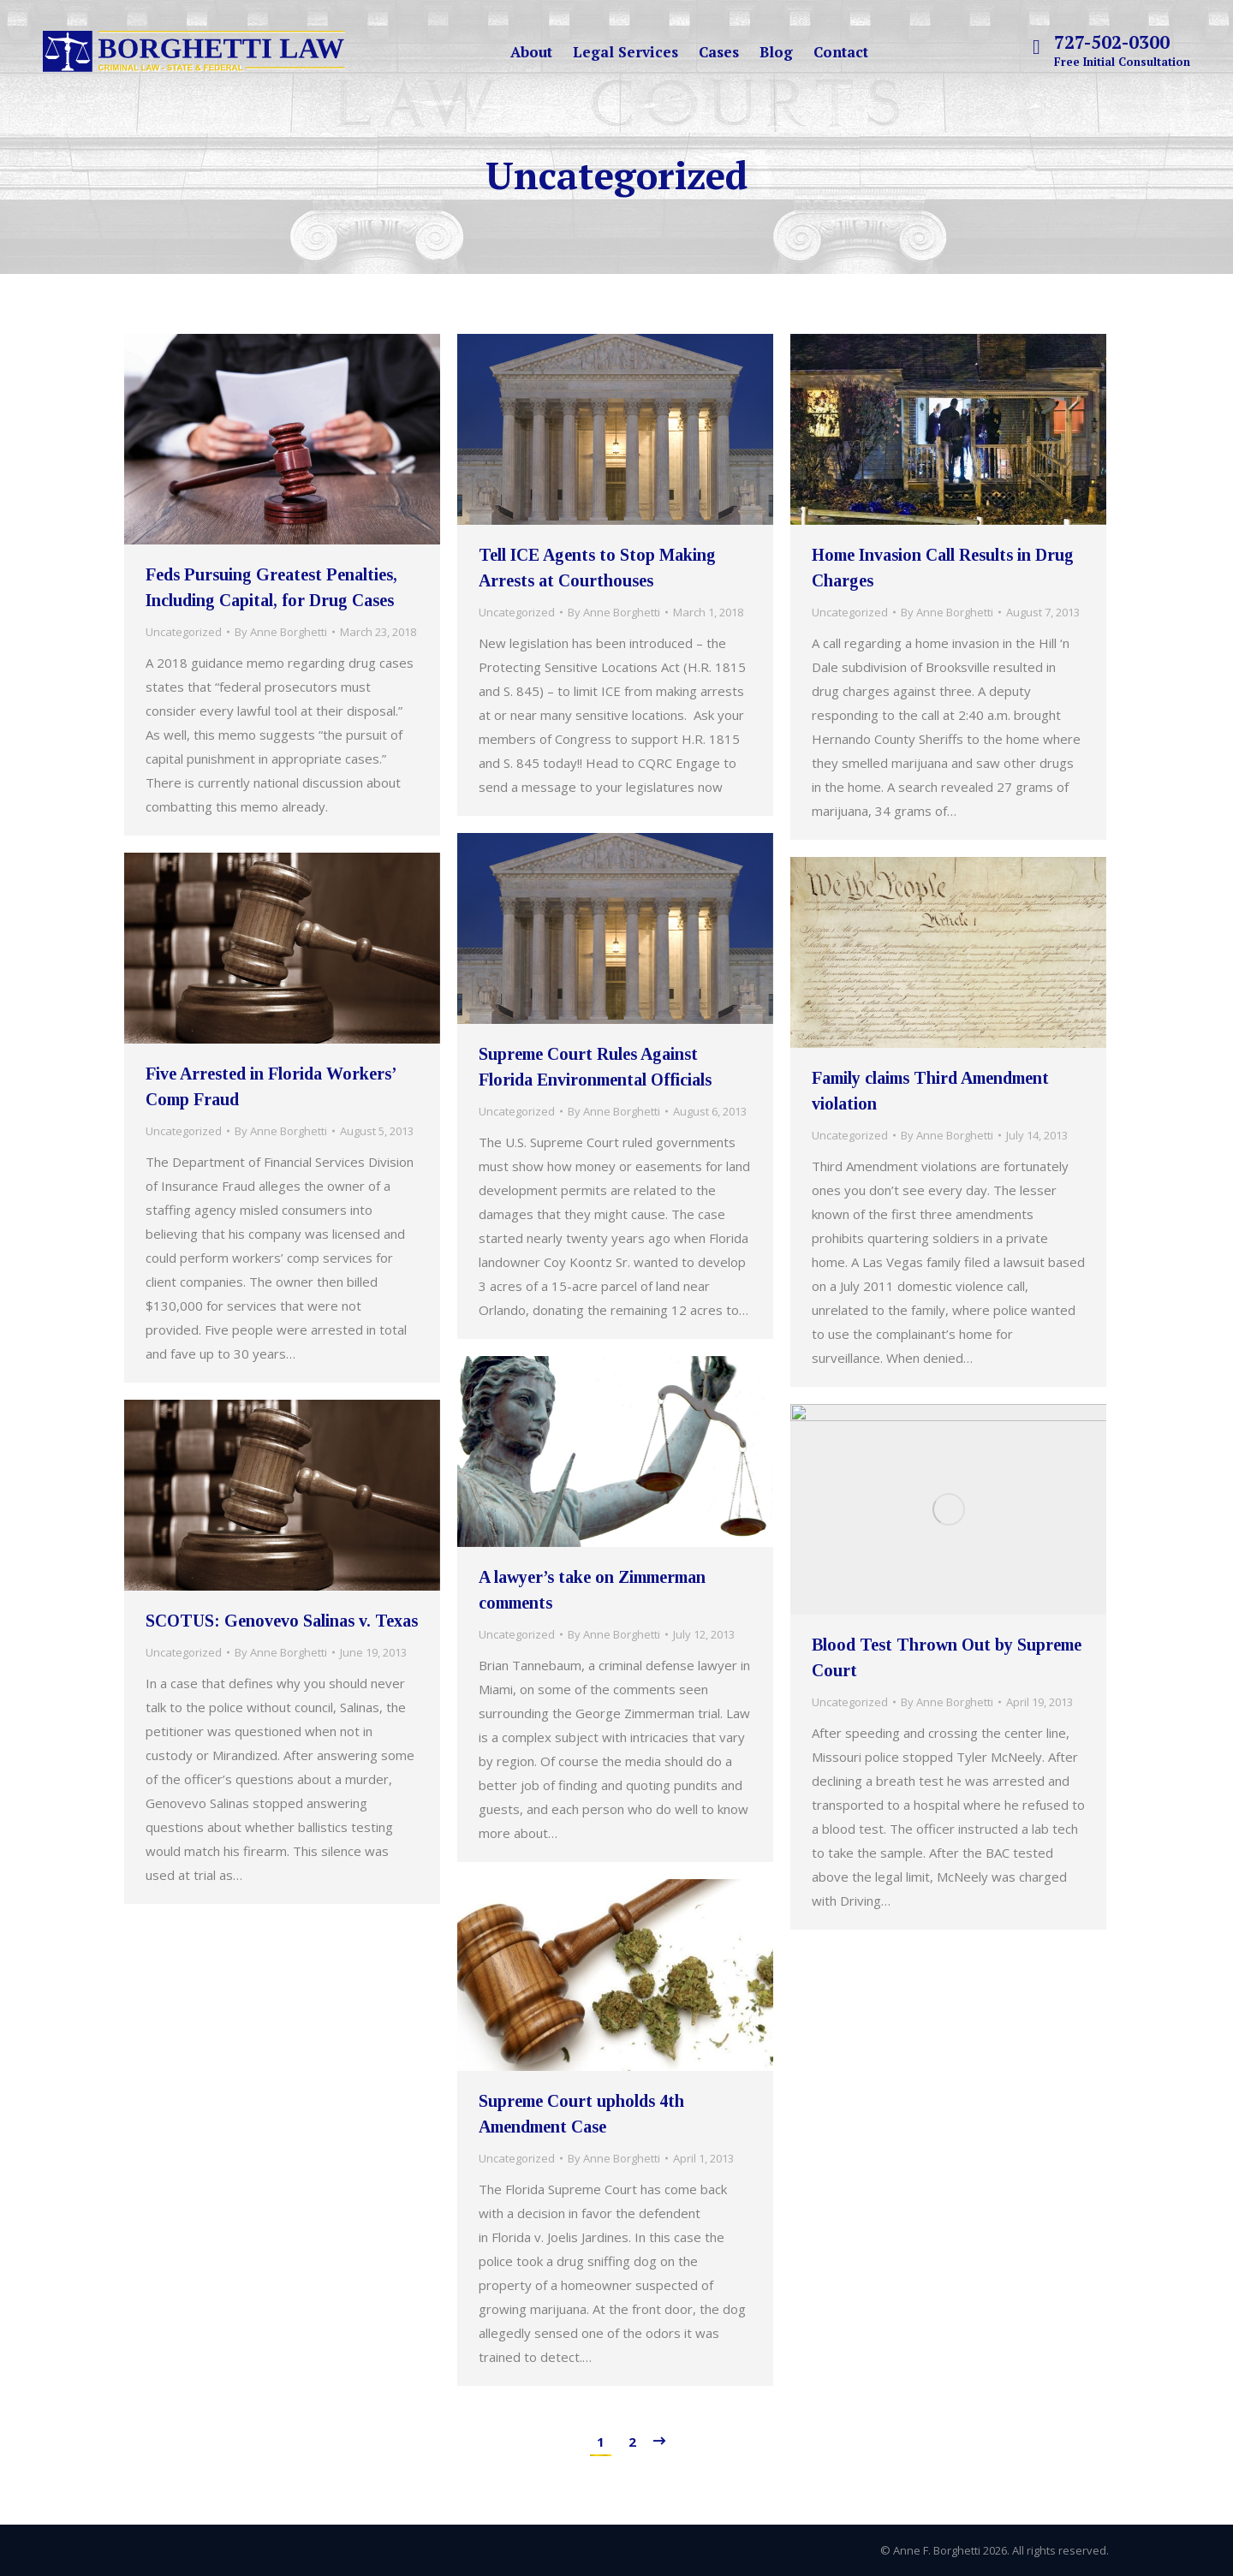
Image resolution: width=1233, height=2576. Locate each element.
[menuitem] (531, 52)
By (281, 632)
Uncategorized (184, 632)
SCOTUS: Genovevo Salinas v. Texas (282, 1620)
